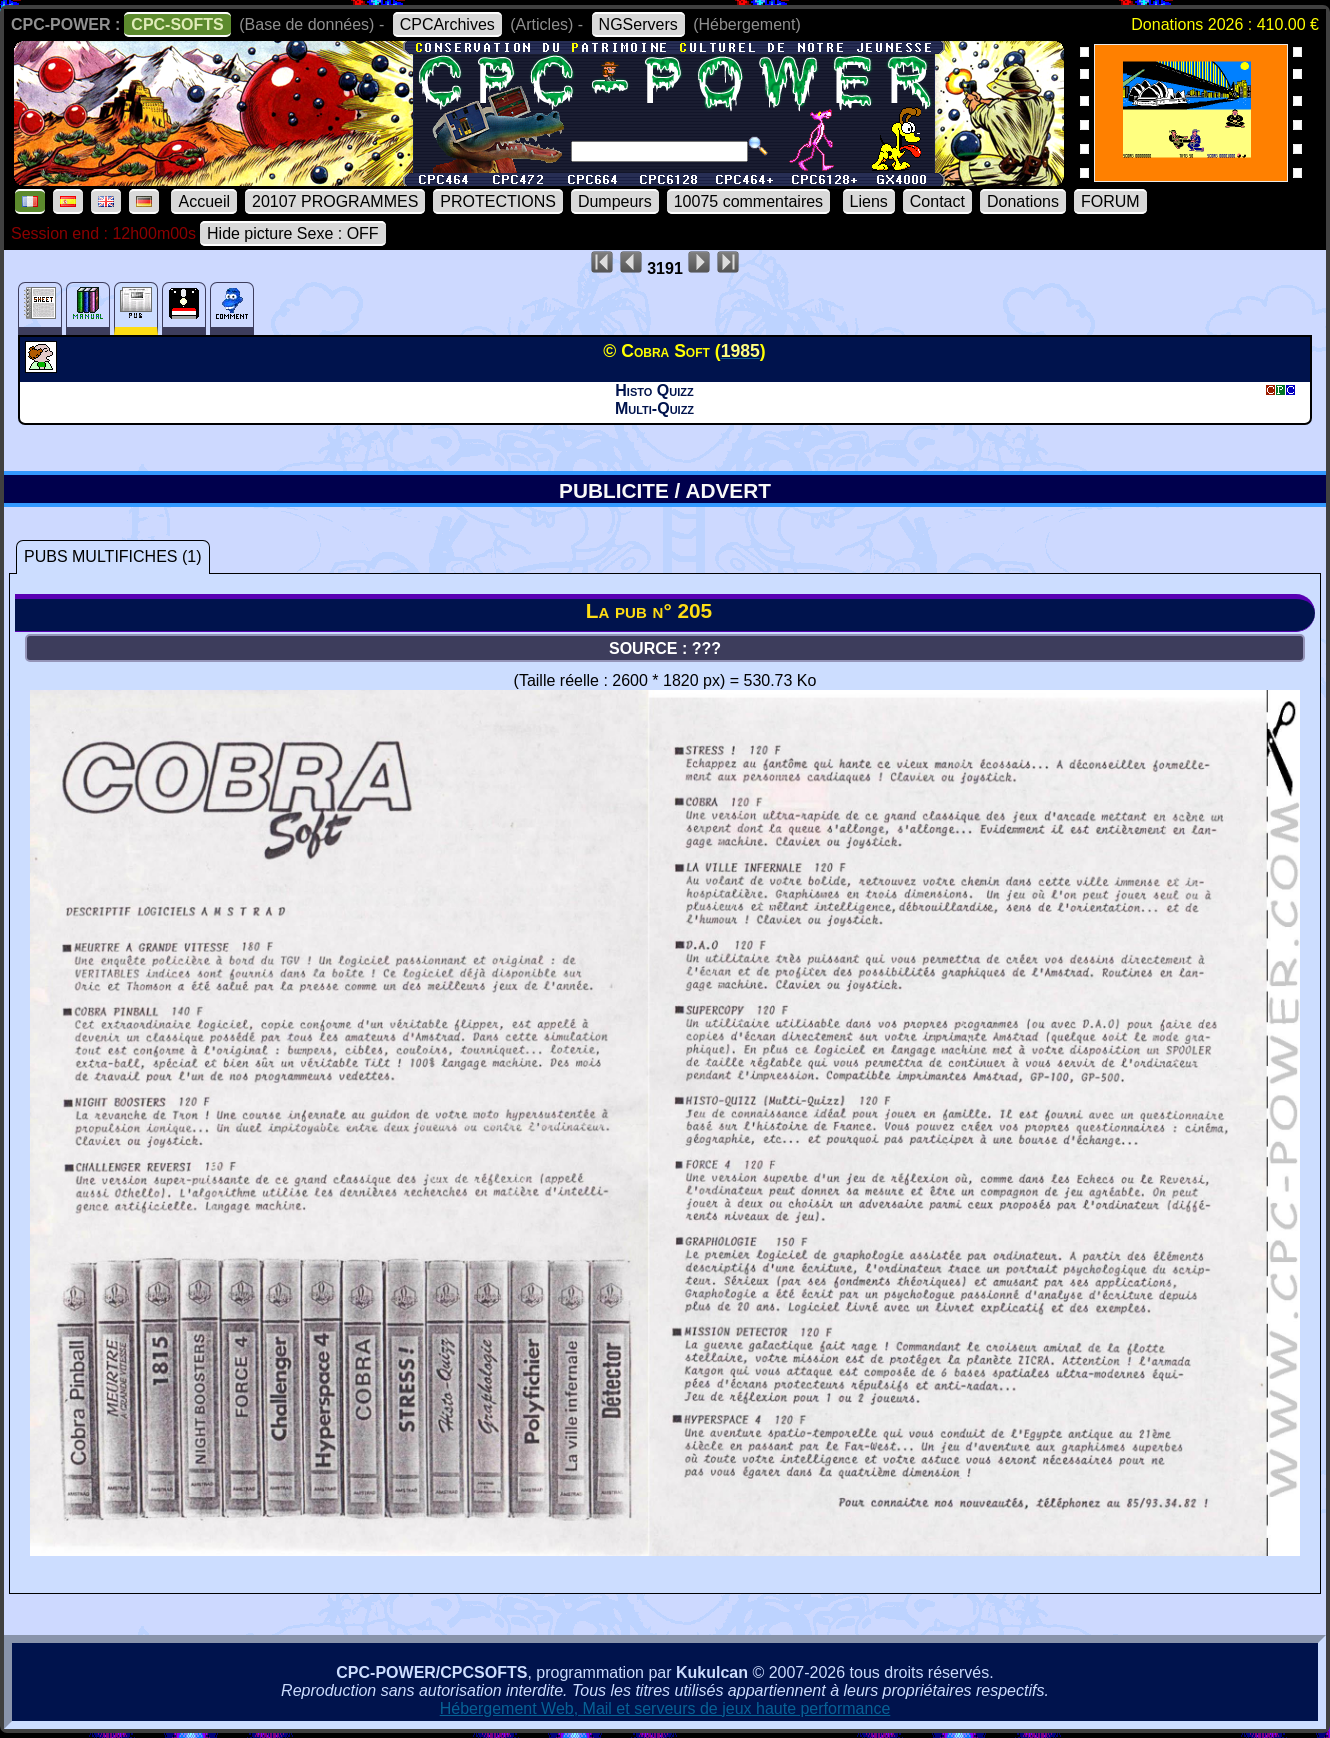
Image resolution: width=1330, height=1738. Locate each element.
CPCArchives (447, 24)
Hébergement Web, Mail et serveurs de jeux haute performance (665, 1708)
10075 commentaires (748, 201)
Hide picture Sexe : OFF (293, 233)
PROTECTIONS (498, 201)
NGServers (638, 24)
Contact (937, 201)
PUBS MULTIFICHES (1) (113, 556)
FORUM (1110, 201)
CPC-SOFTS (177, 24)
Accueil (204, 201)
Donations (1023, 201)
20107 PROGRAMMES (335, 201)
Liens (869, 201)
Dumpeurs (615, 201)
